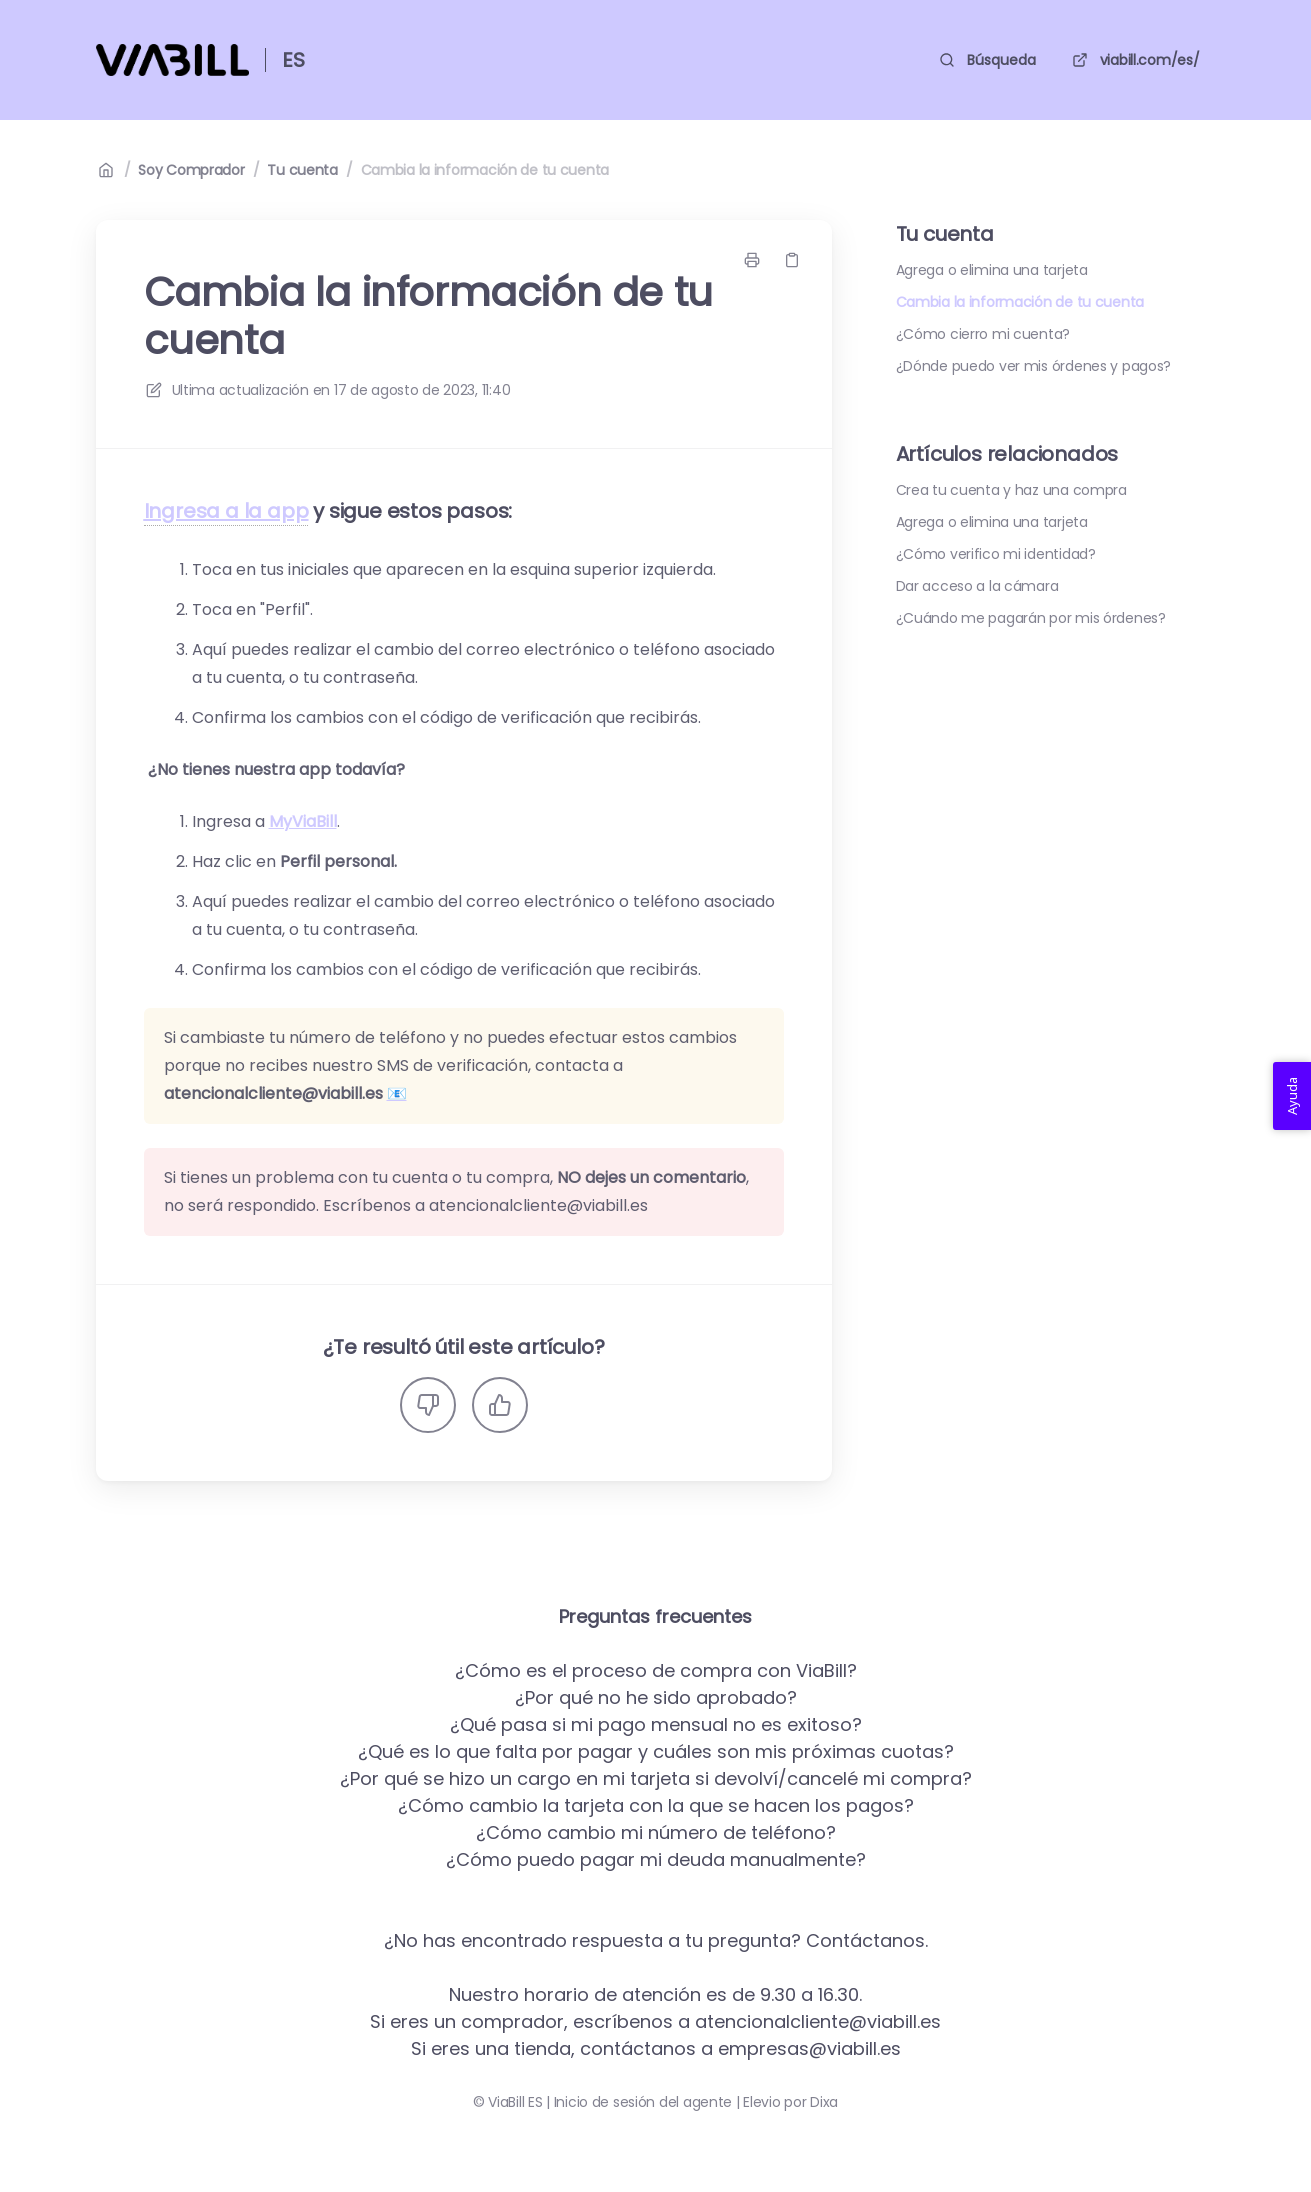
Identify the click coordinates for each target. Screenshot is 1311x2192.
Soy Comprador (191, 170)
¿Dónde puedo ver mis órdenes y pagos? (1034, 366)
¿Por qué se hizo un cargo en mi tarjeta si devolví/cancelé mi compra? (656, 1778)
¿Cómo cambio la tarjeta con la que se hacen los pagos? (656, 1805)
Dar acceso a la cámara (977, 586)
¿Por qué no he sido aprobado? (656, 1697)
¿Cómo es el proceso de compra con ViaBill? (656, 1670)
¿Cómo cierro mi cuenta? (983, 334)
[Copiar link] (792, 260)
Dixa (824, 2102)
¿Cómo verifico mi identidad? (996, 554)
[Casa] (172, 60)
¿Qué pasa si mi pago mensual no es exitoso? (656, 1724)
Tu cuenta (302, 170)
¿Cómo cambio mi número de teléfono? (656, 1832)
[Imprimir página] (752, 260)
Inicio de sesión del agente (643, 2102)
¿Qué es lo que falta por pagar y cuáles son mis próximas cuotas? (656, 1751)
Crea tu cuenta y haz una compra (1011, 490)
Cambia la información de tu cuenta (485, 170)
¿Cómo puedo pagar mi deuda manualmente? (656, 1859)
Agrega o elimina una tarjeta (992, 270)
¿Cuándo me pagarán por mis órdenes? (1031, 618)
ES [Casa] (293, 60)
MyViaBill (303, 821)
